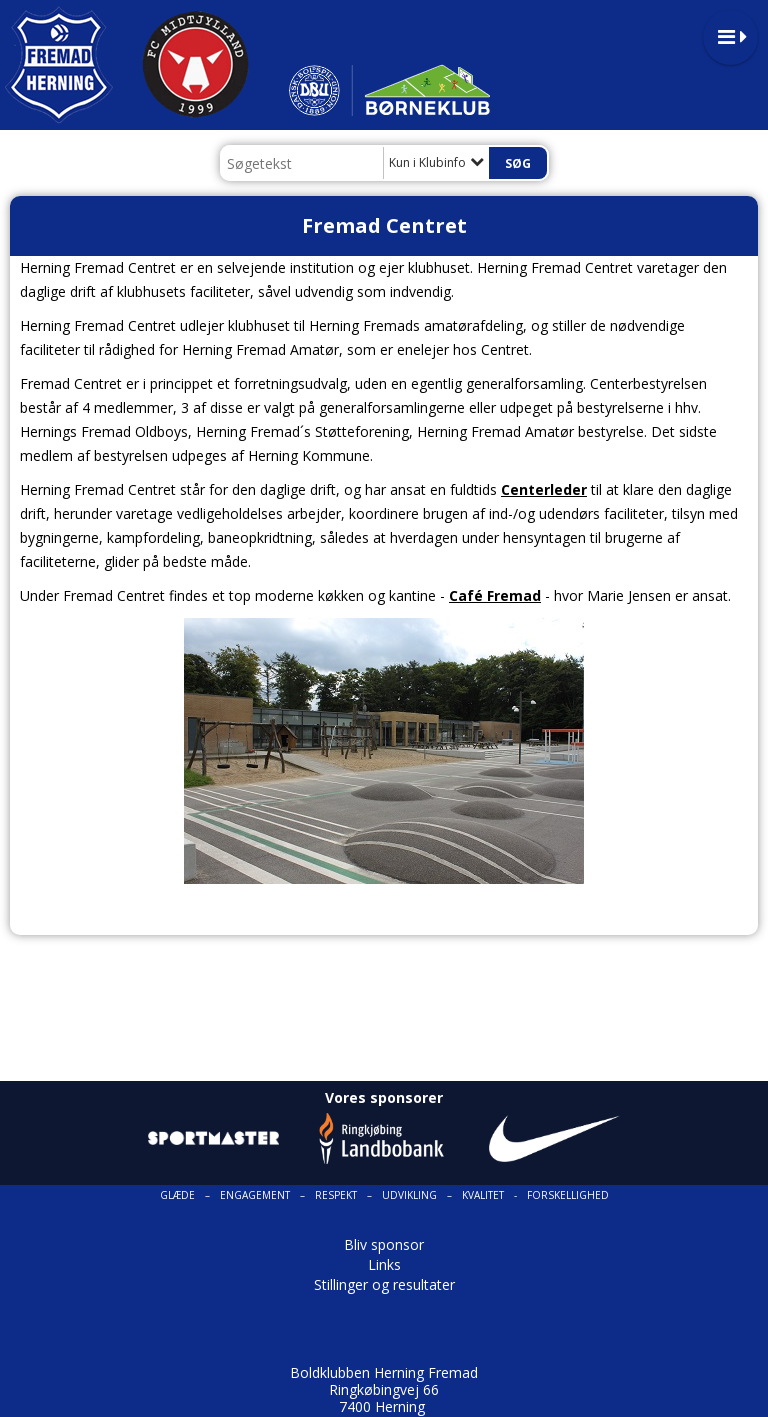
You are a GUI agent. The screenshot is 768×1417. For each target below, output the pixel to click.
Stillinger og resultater (384, 1284)
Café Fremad (495, 595)
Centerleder (544, 489)
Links (384, 1264)
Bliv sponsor (384, 1244)
